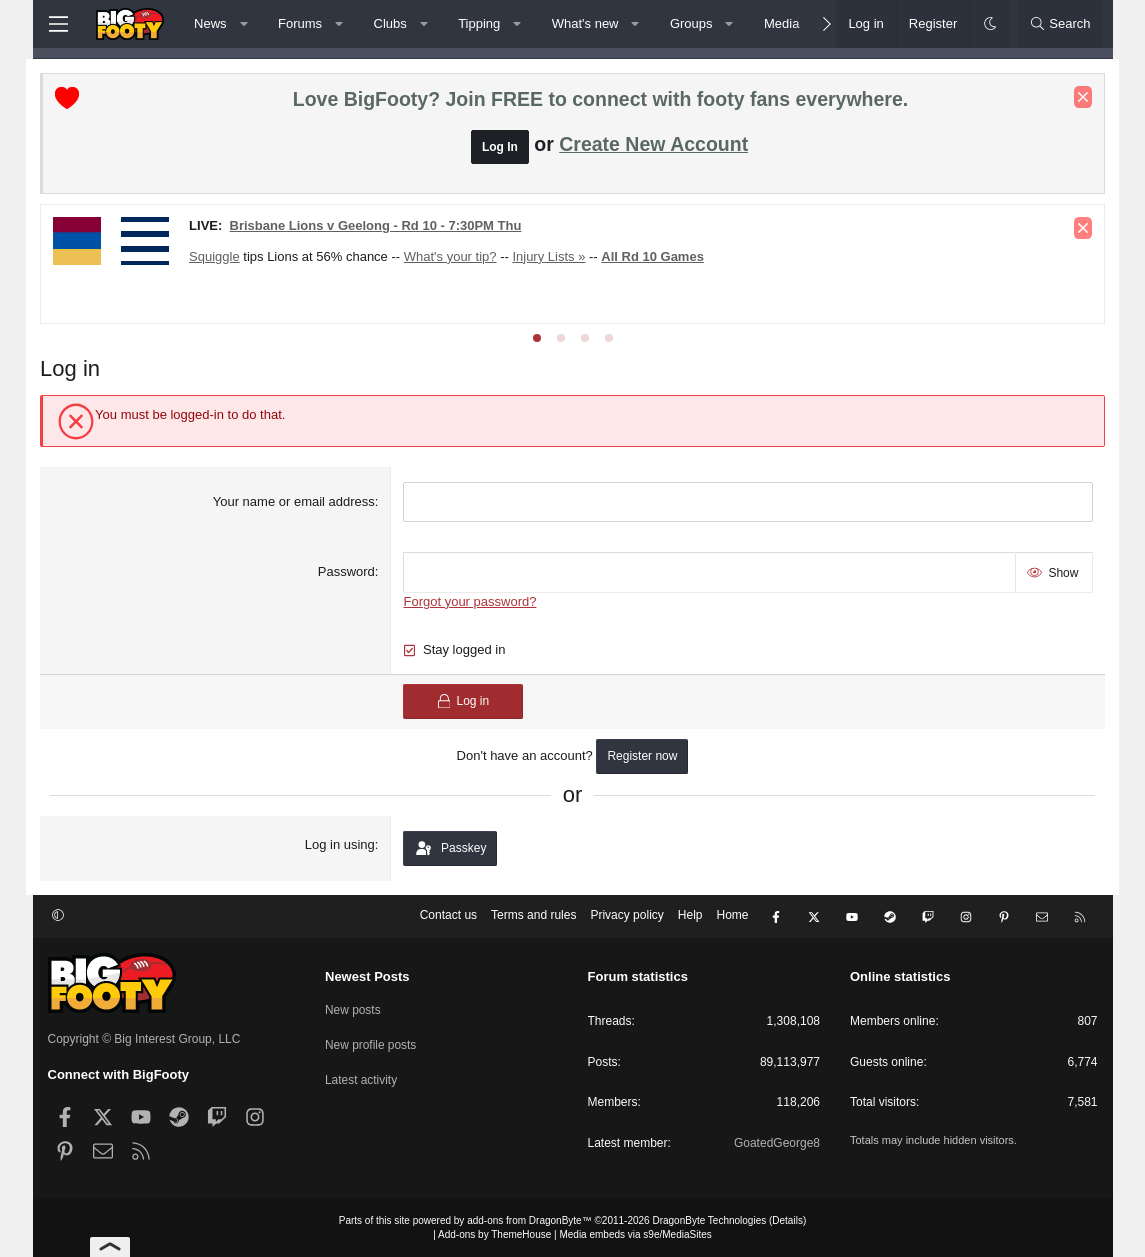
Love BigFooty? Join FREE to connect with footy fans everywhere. (600, 100)
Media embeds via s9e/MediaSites (635, 1234)
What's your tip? (457, 257)
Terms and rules (533, 917)
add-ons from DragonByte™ (529, 1220)
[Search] (1060, 24)
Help (690, 917)
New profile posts (371, 1044)
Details (787, 1220)
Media (781, 23)
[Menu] (59, 24)
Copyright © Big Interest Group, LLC (144, 1039)
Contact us (448, 917)
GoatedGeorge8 (777, 1143)
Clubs (390, 23)
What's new (585, 23)
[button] (243, 24)
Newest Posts (367, 976)
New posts (353, 1009)
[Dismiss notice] (1076, 98)
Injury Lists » (556, 257)
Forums (300, 23)
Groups (691, 23)
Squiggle (222, 257)
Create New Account (653, 145)
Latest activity (361, 1078)
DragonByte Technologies (709, 1220)
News (210, 23)
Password (348, 572)
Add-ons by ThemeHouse (494, 1234)
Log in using (342, 844)
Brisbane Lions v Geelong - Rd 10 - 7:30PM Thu (383, 226)
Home (732, 917)
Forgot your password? (472, 601)
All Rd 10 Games (660, 257)
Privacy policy (626, 917)
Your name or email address (296, 502)
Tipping (479, 23)
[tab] (537, 339)
